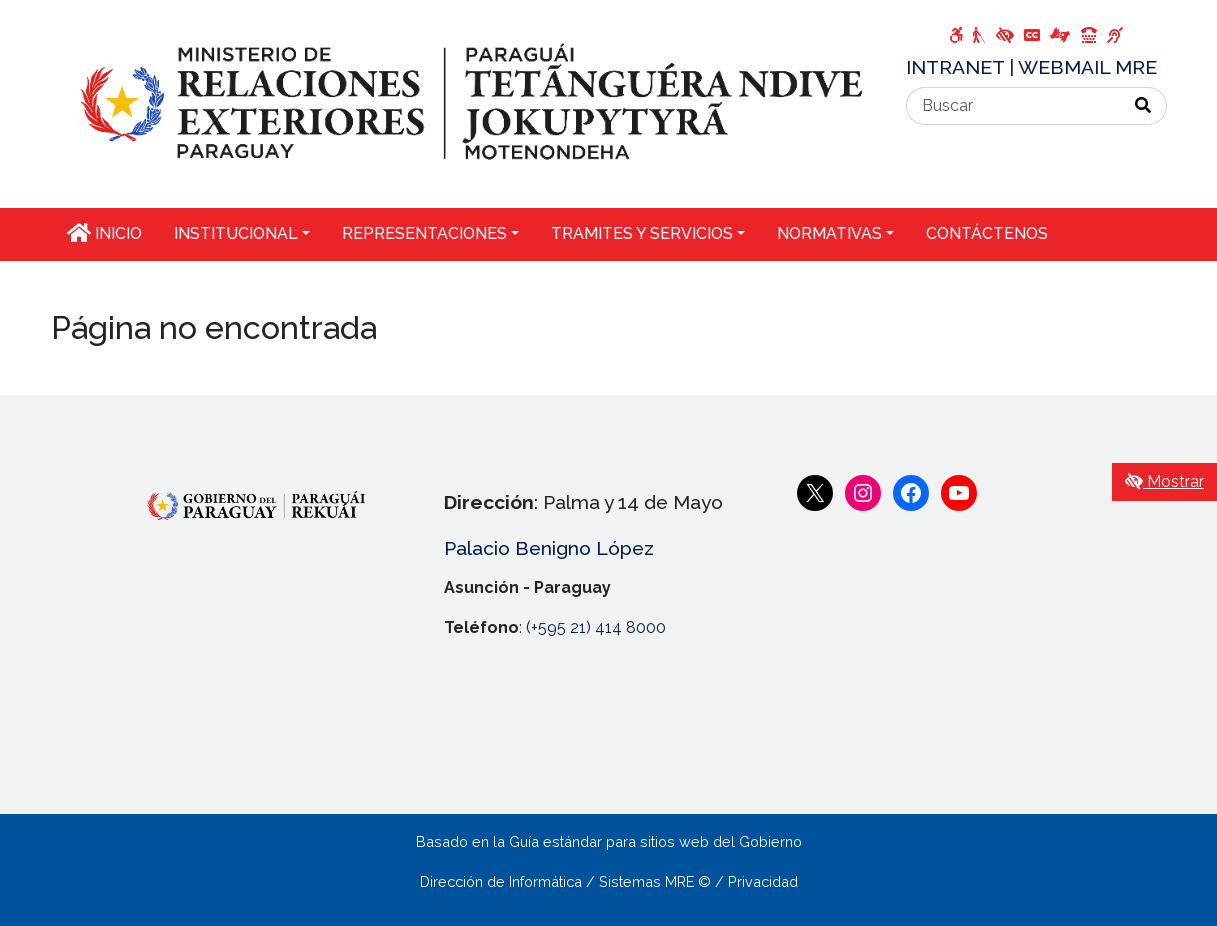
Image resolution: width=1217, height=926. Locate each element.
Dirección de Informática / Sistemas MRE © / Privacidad (609, 881)
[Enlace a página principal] (466, 102)
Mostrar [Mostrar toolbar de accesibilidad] (1164, 481)
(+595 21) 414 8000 (596, 627)
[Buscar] (1013, 106)
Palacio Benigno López (549, 548)
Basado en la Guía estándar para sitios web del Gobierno (609, 841)
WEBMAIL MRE (1087, 67)
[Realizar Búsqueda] (1143, 106)
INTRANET (957, 67)
